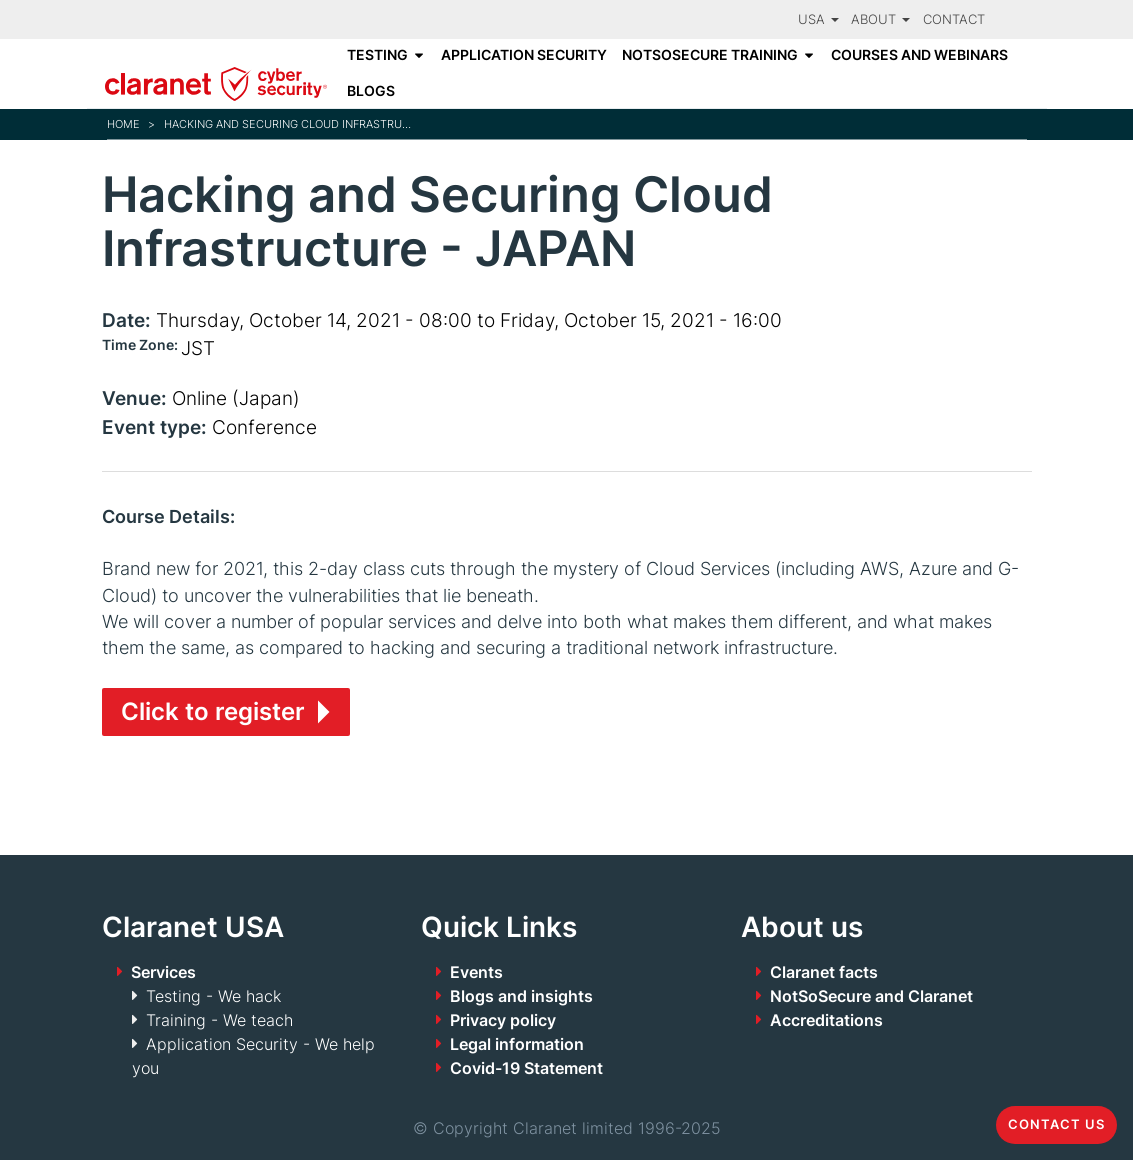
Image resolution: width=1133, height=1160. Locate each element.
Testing (377, 55)
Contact (954, 19)
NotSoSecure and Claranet (871, 996)
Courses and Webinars (919, 55)
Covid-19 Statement (526, 1068)
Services (163, 972)
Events (476, 972)
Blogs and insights (521, 996)
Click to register (213, 711)
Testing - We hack (213, 996)
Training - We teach (219, 1020)
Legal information (517, 1044)
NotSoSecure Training (710, 55)
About (880, 19)
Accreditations (826, 1020)
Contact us (1056, 1124)
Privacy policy (503, 1020)
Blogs (371, 91)
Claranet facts (824, 972)
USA (818, 19)
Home (123, 124)
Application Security (524, 55)
